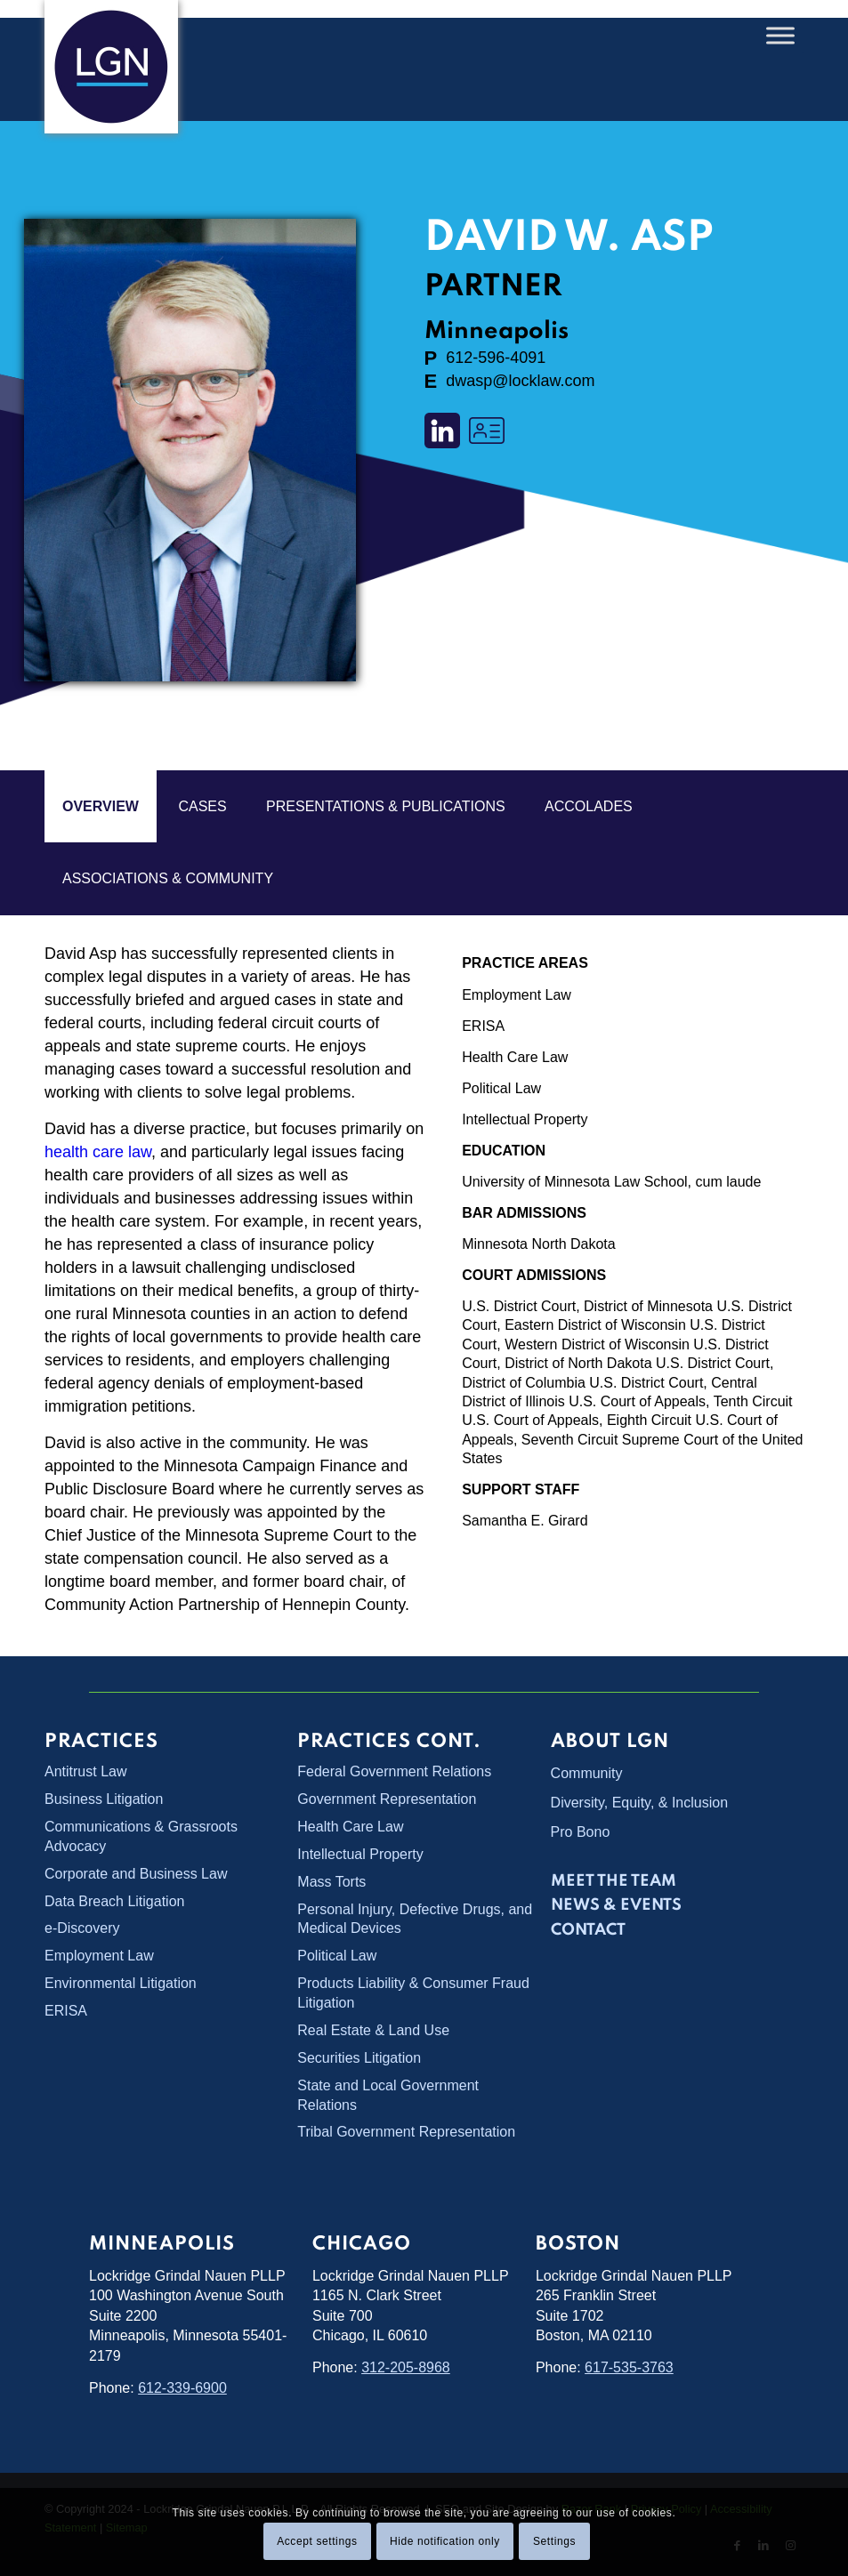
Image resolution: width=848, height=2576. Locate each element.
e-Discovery (81, 1926)
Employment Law (516, 994)
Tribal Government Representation (406, 2126)
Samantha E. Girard (524, 1520)
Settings (554, 2541)
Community (587, 1773)
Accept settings (317, 2541)
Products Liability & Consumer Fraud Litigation (413, 1990)
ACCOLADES (589, 806)
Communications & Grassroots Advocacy (141, 1835)
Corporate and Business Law (135, 1872)
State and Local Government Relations (388, 2089)
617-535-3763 (629, 2362)
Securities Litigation (359, 2053)
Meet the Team (613, 1881)
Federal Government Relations (394, 1771)
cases (202, 806)
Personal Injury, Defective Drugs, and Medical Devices (414, 1916)
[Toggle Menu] (780, 35)
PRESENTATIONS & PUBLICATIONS (385, 806)
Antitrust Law (85, 1771)
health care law (97, 1152)
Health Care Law (515, 1057)
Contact (588, 1930)
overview (100, 806)
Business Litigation (103, 1799)
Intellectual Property (524, 1119)
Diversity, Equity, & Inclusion (639, 1802)
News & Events (616, 1905)
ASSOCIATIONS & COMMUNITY (167, 878)
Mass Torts (331, 1880)
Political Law (501, 1088)
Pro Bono (580, 1831)
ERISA (483, 1026)
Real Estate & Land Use (373, 2026)
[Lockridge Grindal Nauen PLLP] (111, 66)
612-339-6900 (182, 2381)
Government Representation (386, 1799)
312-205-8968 (405, 2362)
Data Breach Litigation (114, 1898)
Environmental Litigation (120, 1980)
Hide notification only (445, 2541)
